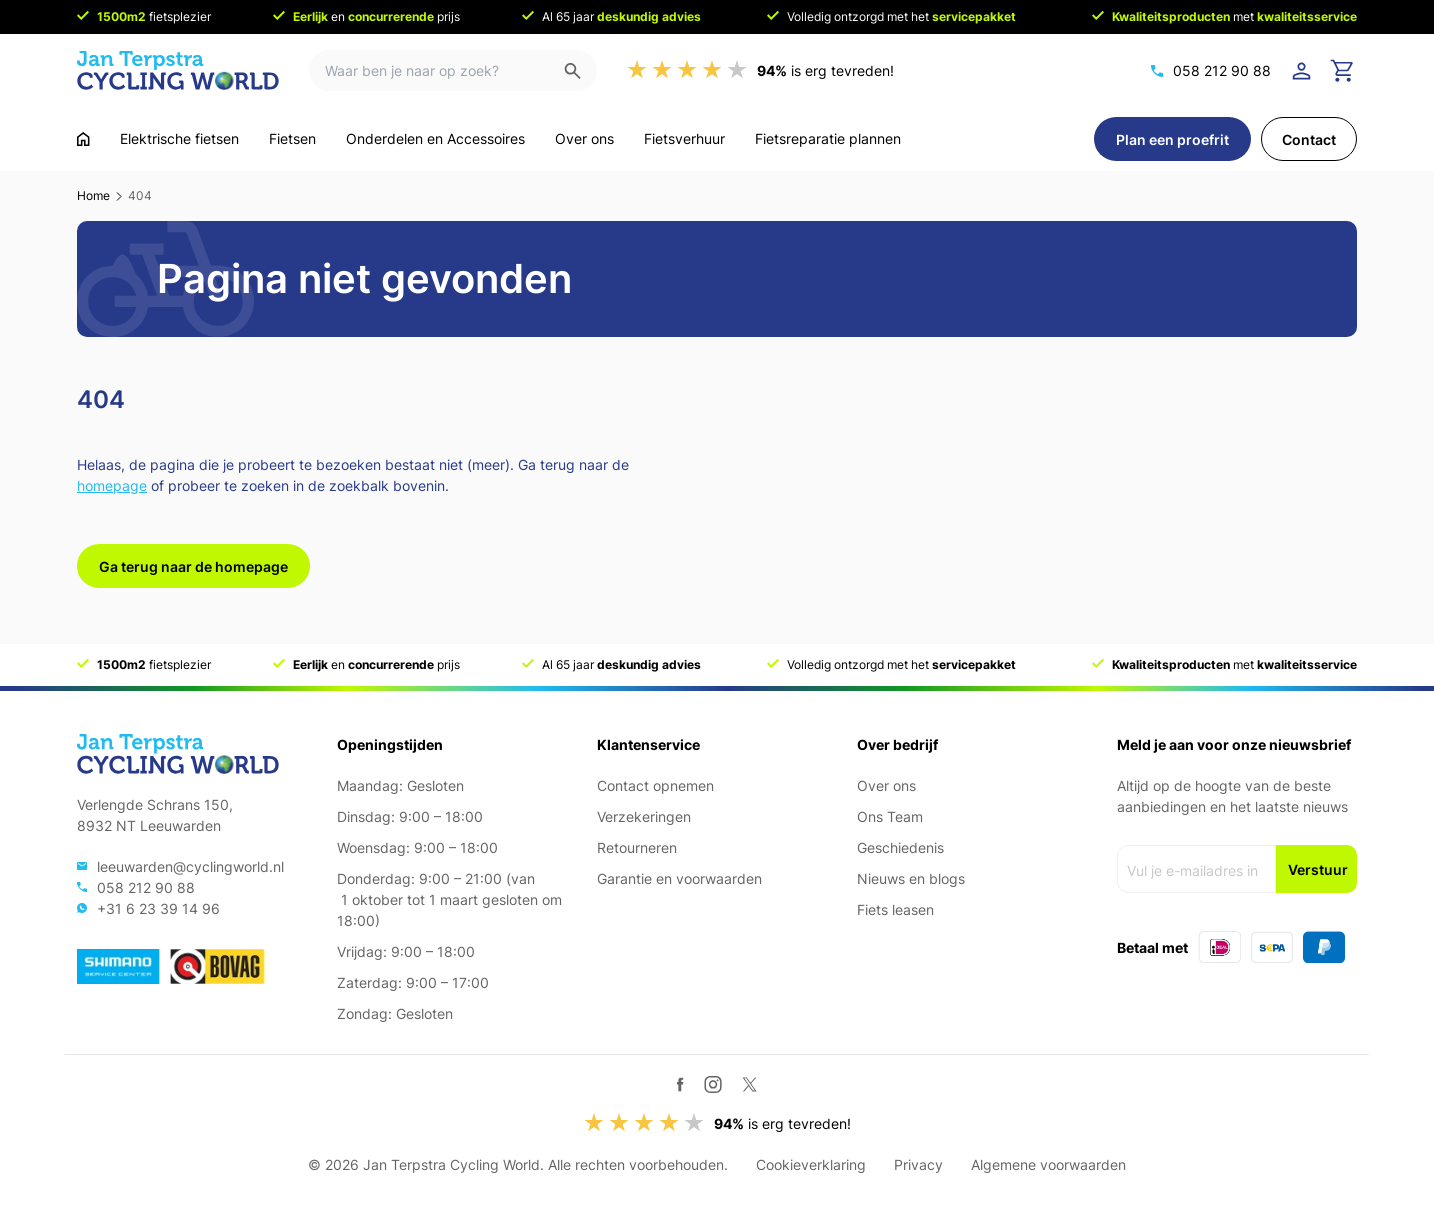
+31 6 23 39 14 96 (158, 908)
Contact (1309, 139)
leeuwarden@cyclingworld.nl (190, 866)
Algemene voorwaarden (1048, 1164)
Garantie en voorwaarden (679, 878)
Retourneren (637, 847)
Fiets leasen (895, 909)
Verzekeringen (644, 816)
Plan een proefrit (1172, 139)
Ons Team (890, 816)
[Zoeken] (580, 70)
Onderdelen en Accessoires (435, 138)
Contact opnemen (655, 785)
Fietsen (292, 138)
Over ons (584, 138)
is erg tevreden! (825, 70)
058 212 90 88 (1222, 70)
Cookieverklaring (811, 1164)
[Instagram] (713, 1084)
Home (93, 195)
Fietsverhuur (684, 138)
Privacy (918, 1164)
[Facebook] (680, 1084)
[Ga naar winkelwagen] (1343, 71)
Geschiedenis (900, 847)
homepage (112, 485)
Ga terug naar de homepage (193, 566)
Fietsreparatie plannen (828, 138)
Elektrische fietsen (179, 138)
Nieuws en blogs (911, 878)
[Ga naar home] (83, 139)
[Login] (1305, 71)
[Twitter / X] (749, 1084)
